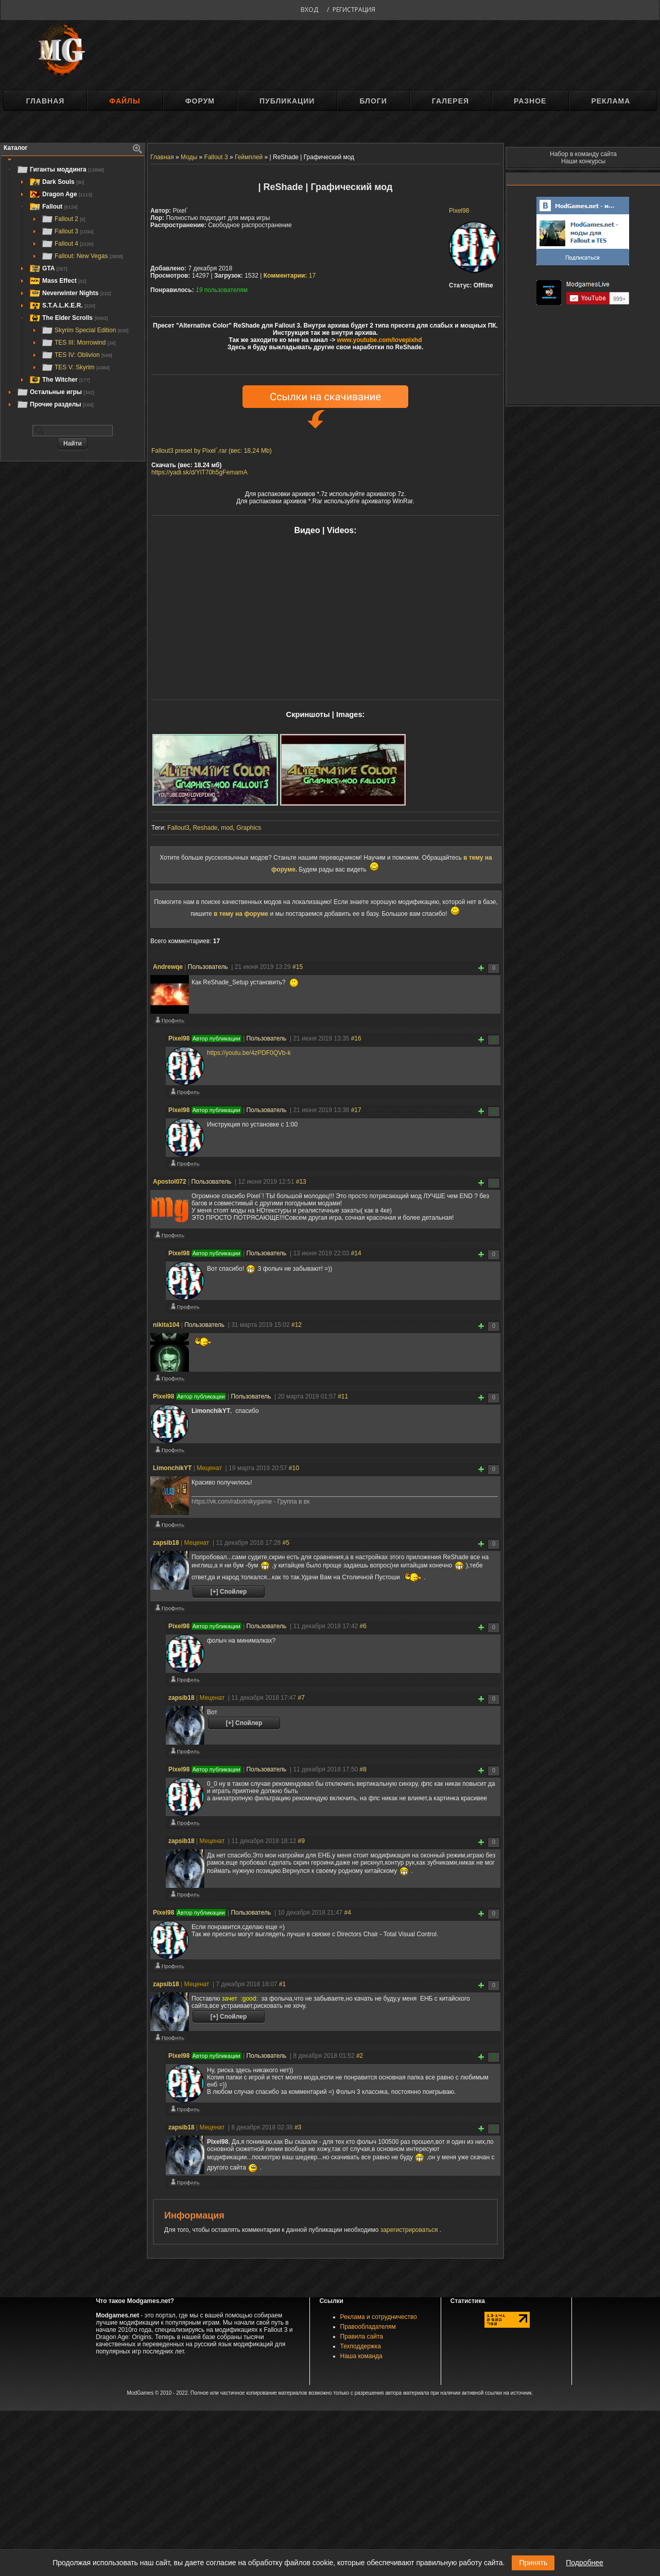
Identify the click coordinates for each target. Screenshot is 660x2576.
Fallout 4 (67, 243)
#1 (282, 1984)
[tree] (73, 287)
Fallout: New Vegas (82, 256)
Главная (45, 101)
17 (290, 275)
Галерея (450, 101)
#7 (301, 1697)
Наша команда (361, 2356)
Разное (530, 101)
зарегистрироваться (410, 2229)
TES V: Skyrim (75, 367)
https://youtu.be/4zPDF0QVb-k (249, 1052)
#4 (347, 1912)
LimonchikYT (172, 1468)
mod (227, 827)
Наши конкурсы (583, 161)
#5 (286, 1542)
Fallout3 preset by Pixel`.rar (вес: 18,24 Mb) (211, 450)
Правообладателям (368, 2326)
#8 (363, 1769)
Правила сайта (361, 2336)
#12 (296, 1324)
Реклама (610, 101)
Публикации (287, 101)
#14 (356, 1253)
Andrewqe (168, 966)
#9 (301, 1841)
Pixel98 (459, 210)
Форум (200, 101)
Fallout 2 (63, 219)
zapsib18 (166, 1542)
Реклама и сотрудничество (378, 2317)
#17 (356, 1110)
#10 (294, 1468)
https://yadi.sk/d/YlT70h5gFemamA (199, 472)
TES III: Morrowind (78, 342)
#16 (356, 1038)
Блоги (373, 101)
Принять (533, 2562)
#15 (297, 966)
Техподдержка (360, 2346)
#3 (297, 2127)
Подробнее (584, 2562)
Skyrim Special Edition (84, 330)
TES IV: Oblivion (76, 355)
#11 (343, 1396)
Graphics (248, 827)
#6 (363, 1626)
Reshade (205, 827)
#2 (359, 2055)
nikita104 (166, 1324)
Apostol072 (169, 1181)
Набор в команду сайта (583, 154)
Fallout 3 (67, 231)
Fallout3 (178, 827)
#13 (301, 1181)
